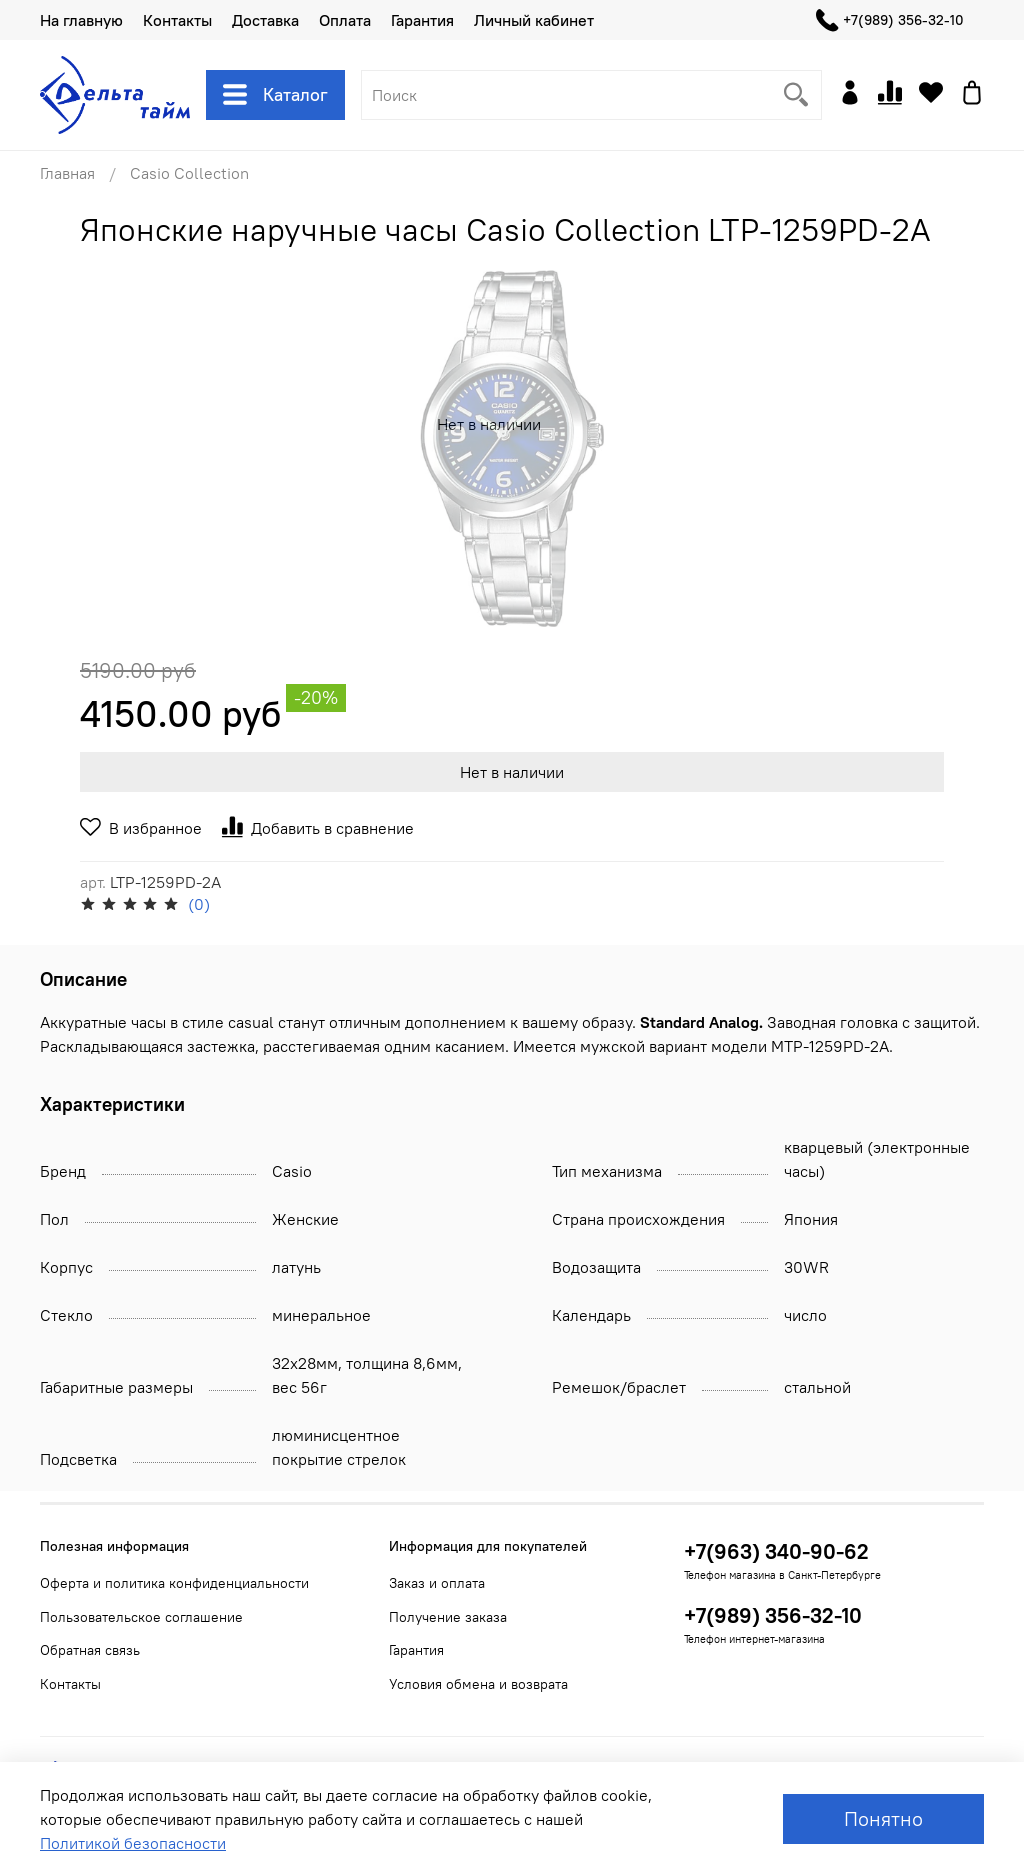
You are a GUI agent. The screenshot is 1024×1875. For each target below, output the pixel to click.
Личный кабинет (534, 20)
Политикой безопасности (133, 1843)
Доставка (265, 20)
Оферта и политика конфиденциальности (174, 1583)
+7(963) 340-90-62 (776, 1551)
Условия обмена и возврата (478, 1684)
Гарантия (422, 20)
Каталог (275, 95)
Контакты (177, 20)
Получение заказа (448, 1617)
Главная (67, 173)
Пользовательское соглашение (141, 1617)
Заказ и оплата (437, 1583)
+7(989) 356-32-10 (890, 20)
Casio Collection (189, 173)
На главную (81, 20)
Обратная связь (90, 1650)
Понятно (883, 1818)
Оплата (345, 20)
